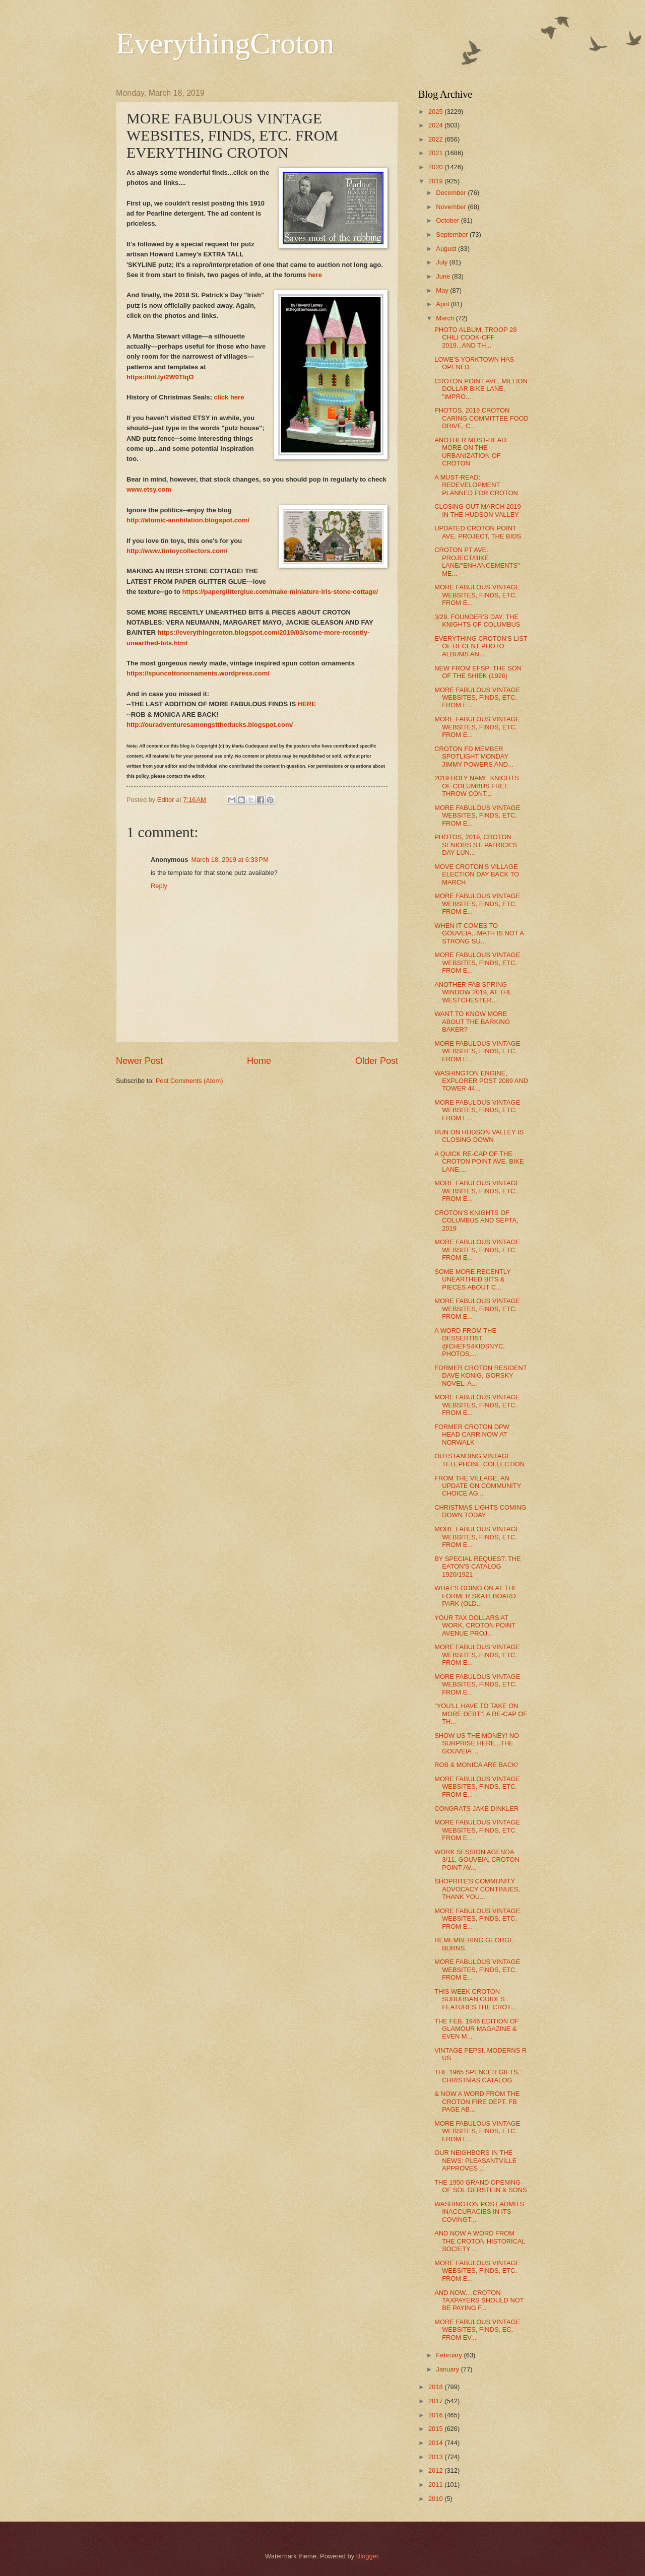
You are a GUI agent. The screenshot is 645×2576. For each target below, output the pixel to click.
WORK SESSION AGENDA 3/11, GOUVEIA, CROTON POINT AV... (477, 1859)
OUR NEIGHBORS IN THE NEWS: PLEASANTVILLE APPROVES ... (475, 2160)
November (452, 207)
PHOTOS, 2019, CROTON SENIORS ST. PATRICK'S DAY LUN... (475, 844)
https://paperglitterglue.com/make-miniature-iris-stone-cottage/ (280, 591)
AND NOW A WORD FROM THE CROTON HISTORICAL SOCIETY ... (479, 2241)
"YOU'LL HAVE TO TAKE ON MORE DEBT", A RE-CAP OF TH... (480, 1713)
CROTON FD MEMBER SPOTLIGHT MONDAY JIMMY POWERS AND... (473, 756)
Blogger (367, 2556)
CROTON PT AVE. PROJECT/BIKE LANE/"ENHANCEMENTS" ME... (477, 561)
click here (229, 397)
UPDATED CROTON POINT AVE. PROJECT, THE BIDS (477, 531)
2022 (436, 139)
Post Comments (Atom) (189, 1080)
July (442, 262)
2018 (436, 2387)
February (450, 2355)
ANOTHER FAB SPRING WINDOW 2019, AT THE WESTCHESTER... (473, 992)
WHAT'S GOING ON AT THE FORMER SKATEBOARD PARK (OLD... (476, 1595)
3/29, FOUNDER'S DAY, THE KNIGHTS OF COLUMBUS (477, 620)
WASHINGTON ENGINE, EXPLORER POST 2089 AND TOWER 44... (481, 1081)
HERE (307, 704)
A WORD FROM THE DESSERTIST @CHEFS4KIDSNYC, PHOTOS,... (469, 1342)
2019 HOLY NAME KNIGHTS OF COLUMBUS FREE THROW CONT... (476, 785)
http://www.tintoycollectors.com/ (176, 551)
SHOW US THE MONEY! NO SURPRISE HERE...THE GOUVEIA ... (476, 1743)
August (447, 248)
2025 (436, 111)
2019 (436, 181)
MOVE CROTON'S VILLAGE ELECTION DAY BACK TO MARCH (476, 874)
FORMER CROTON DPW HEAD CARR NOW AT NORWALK (471, 1434)
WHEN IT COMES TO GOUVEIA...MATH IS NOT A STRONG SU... (479, 933)
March (446, 318)
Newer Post (139, 1061)
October (448, 220)
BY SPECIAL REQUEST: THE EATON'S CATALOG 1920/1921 (477, 1566)
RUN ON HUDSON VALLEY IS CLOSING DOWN (479, 1135)
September (453, 234)
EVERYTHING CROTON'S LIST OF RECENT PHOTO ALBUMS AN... (480, 646)
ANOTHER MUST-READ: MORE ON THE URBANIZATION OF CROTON (471, 451)
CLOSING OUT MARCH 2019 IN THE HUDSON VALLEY (477, 510)
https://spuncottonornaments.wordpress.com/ (198, 673)
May (443, 290)
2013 (436, 2457)
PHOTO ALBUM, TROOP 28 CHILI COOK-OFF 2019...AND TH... (475, 337)
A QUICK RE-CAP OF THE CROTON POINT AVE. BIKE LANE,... (479, 1161)
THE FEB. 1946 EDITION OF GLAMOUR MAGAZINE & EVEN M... (476, 2029)
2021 (436, 153)
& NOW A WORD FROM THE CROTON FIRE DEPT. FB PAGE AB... (477, 2101)
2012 (436, 2470)
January (448, 2369)
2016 (436, 2415)
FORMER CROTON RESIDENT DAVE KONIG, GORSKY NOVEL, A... (480, 1375)
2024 (436, 125)
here (314, 275)
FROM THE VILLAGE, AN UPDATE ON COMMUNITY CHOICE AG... (477, 1486)
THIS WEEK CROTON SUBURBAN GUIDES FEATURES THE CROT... (474, 1999)
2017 (436, 2401)
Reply (159, 886)
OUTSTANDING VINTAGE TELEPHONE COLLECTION (479, 1459)
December (452, 192)
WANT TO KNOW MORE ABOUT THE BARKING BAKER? (472, 1021)
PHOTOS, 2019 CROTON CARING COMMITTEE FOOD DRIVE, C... (481, 418)
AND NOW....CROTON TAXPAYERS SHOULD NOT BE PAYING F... (479, 2300)
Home (259, 1061)
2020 (436, 167)
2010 (436, 2498)
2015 (436, 2428)
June (444, 276)
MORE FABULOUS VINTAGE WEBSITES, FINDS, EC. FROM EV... (477, 2329)
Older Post (376, 1061)
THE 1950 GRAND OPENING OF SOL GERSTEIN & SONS (480, 2186)
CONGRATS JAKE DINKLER (476, 1808)
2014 (436, 2443)
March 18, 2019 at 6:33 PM (230, 859)
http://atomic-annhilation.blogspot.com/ (187, 520)
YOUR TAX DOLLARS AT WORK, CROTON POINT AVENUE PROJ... (474, 1625)
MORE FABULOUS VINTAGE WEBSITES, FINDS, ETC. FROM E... (477, 594)
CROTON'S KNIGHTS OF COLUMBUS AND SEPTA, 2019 (476, 1220)
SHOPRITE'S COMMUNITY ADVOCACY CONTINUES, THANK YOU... (477, 1889)
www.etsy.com (148, 489)
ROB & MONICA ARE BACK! (476, 1765)
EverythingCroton (225, 43)
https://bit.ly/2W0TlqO (160, 377)
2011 (436, 2484)
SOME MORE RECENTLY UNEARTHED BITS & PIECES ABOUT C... (472, 1279)
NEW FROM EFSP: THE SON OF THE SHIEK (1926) (478, 672)
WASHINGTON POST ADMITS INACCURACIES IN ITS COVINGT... (479, 2211)
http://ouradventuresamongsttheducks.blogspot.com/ (209, 724)
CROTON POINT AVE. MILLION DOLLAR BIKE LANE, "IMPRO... (481, 388)
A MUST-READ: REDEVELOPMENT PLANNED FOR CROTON (476, 485)
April (443, 304)
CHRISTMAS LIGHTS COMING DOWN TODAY (480, 1511)
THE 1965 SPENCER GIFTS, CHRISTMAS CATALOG (477, 2075)
